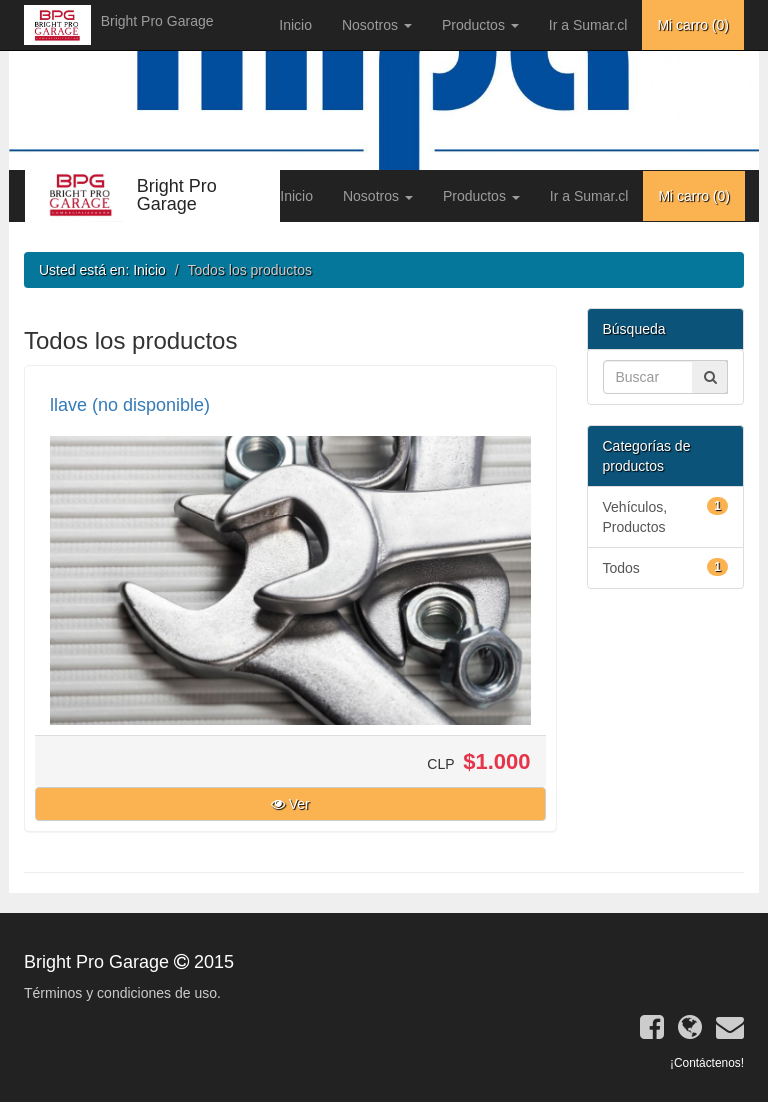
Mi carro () (693, 25)
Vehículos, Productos (666, 516)
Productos (480, 25)
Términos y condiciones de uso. (122, 993)
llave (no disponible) (130, 405)
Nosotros (377, 25)
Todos (666, 567)
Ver (290, 804)
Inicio (295, 25)
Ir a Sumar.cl (588, 25)
